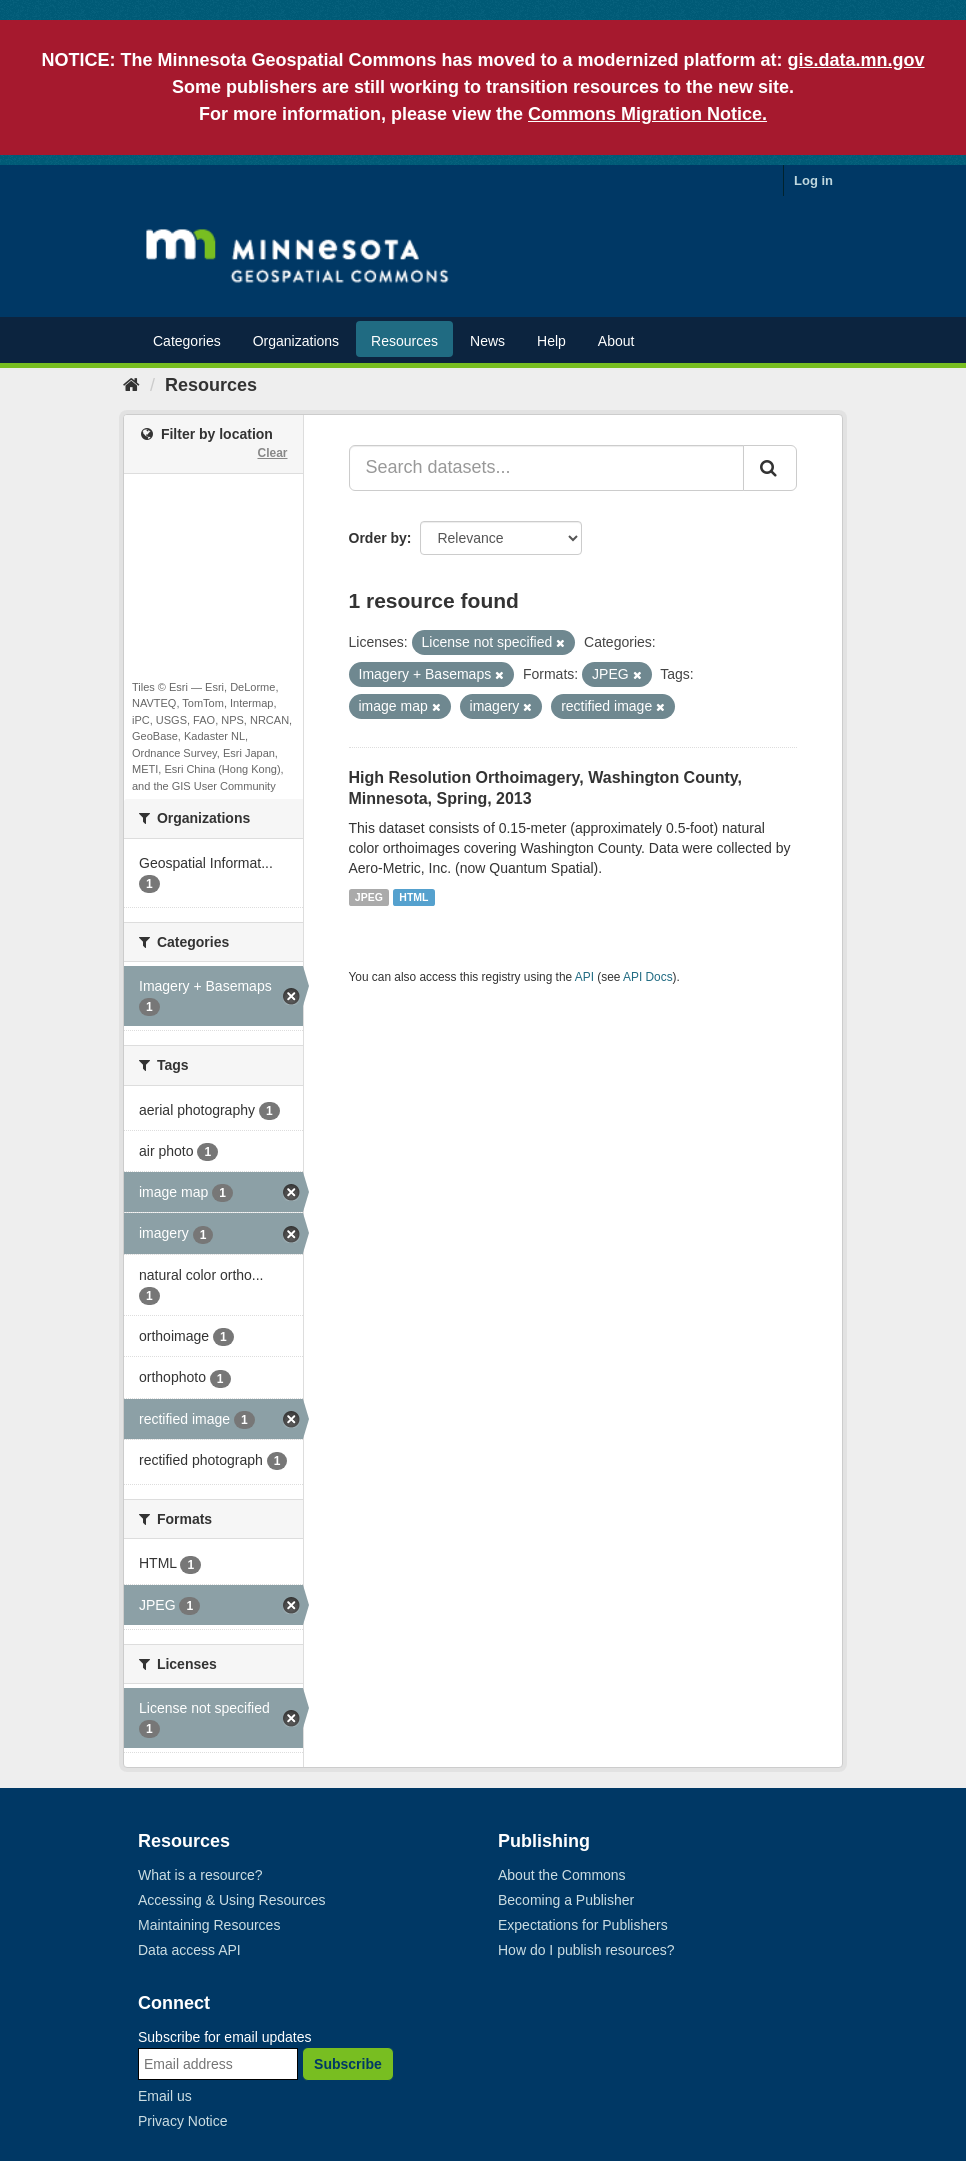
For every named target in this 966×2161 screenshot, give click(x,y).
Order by (378, 538)
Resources (404, 341)
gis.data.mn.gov (856, 60)
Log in (813, 180)
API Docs (648, 977)
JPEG (369, 897)
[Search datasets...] (547, 468)
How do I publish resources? (586, 1950)
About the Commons (562, 1875)
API (584, 977)
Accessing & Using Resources (232, 1900)
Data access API (189, 1950)
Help (551, 341)
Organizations (296, 341)
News (487, 341)
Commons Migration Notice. (647, 114)
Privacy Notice (182, 2121)
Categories (187, 341)
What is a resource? (200, 1875)
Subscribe (348, 2064)
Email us (165, 2096)
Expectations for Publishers (583, 1925)
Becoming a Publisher (566, 1900)
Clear (272, 453)
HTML (413, 897)
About (616, 341)
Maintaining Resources (209, 1925)
